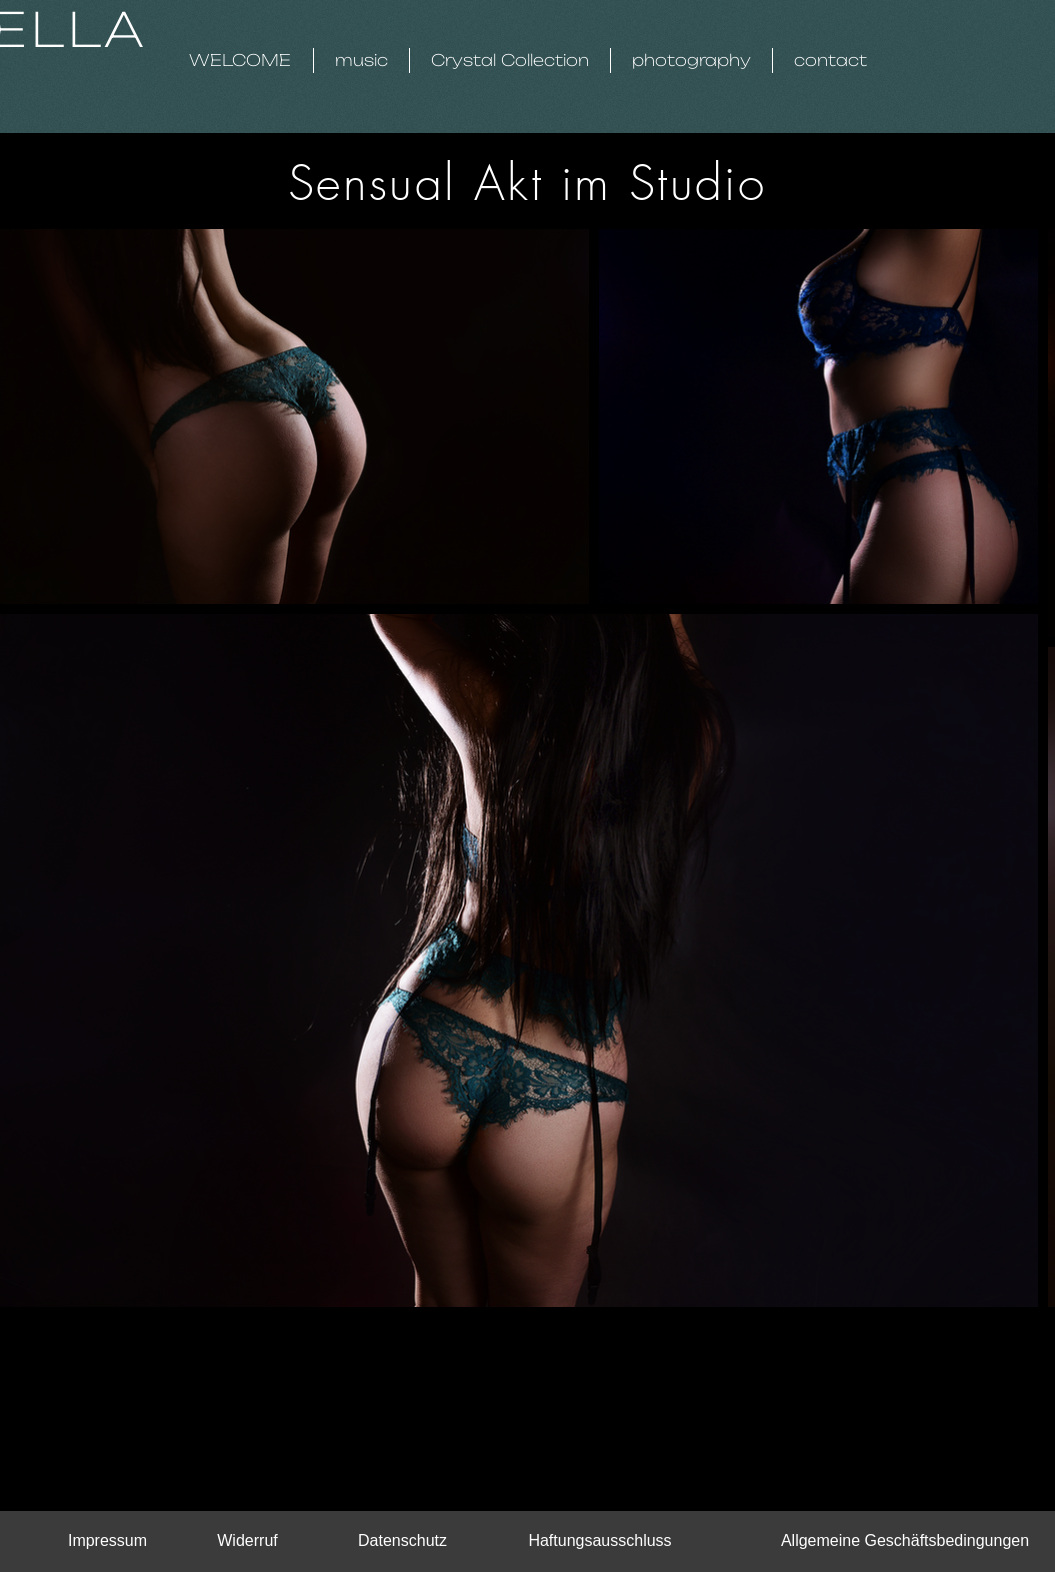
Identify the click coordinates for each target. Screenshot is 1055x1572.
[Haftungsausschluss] (600, 1541)
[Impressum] (108, 1541)
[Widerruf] (248, 1541)
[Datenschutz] (403, 1541)
